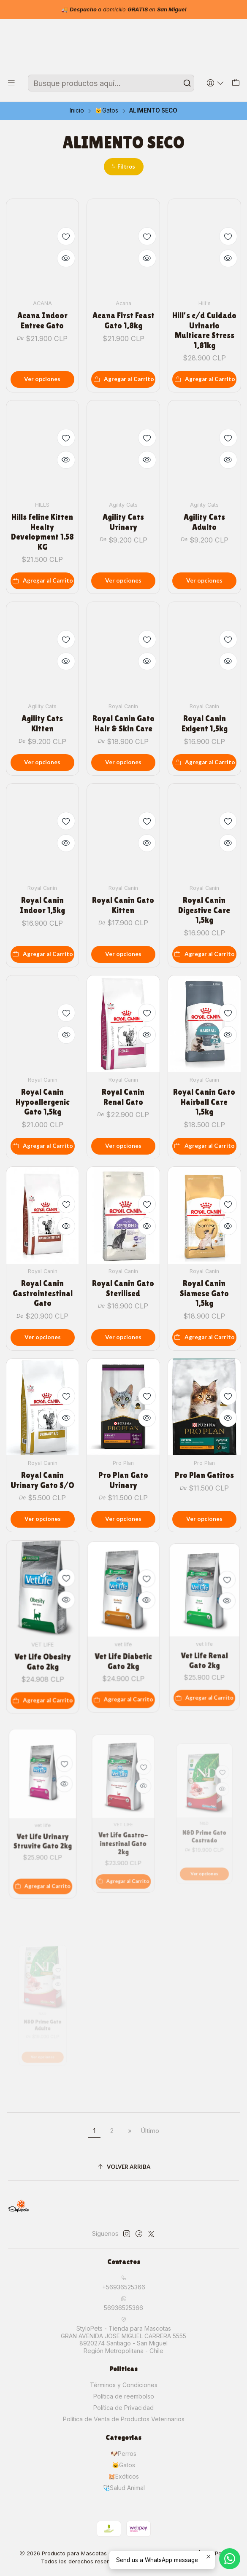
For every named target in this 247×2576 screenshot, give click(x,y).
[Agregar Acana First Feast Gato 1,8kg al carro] (123, 379)
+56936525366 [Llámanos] (123, 2283)
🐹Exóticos (123, 2476)
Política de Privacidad (123, 2407)
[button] (124, 166)
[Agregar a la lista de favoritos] (66, 236)
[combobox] (111, 83)
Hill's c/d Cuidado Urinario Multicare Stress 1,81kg (204, 330)
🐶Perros (123, 2453)
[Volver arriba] (123, 2167)
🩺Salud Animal (124, 2487)
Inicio (77, 111)
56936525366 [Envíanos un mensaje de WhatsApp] (123, 2303)
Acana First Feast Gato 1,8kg (123, 320)
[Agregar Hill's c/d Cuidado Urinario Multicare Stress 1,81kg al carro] (204, 379)
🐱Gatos (106, 111)
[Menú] (11, 83)
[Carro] (236, 83)
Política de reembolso (123, 2396)
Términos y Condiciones (123, 2384)
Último (150, 2130)
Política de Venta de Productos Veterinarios (124, 2419)
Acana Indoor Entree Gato (42, 320)
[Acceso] (215, 83)
